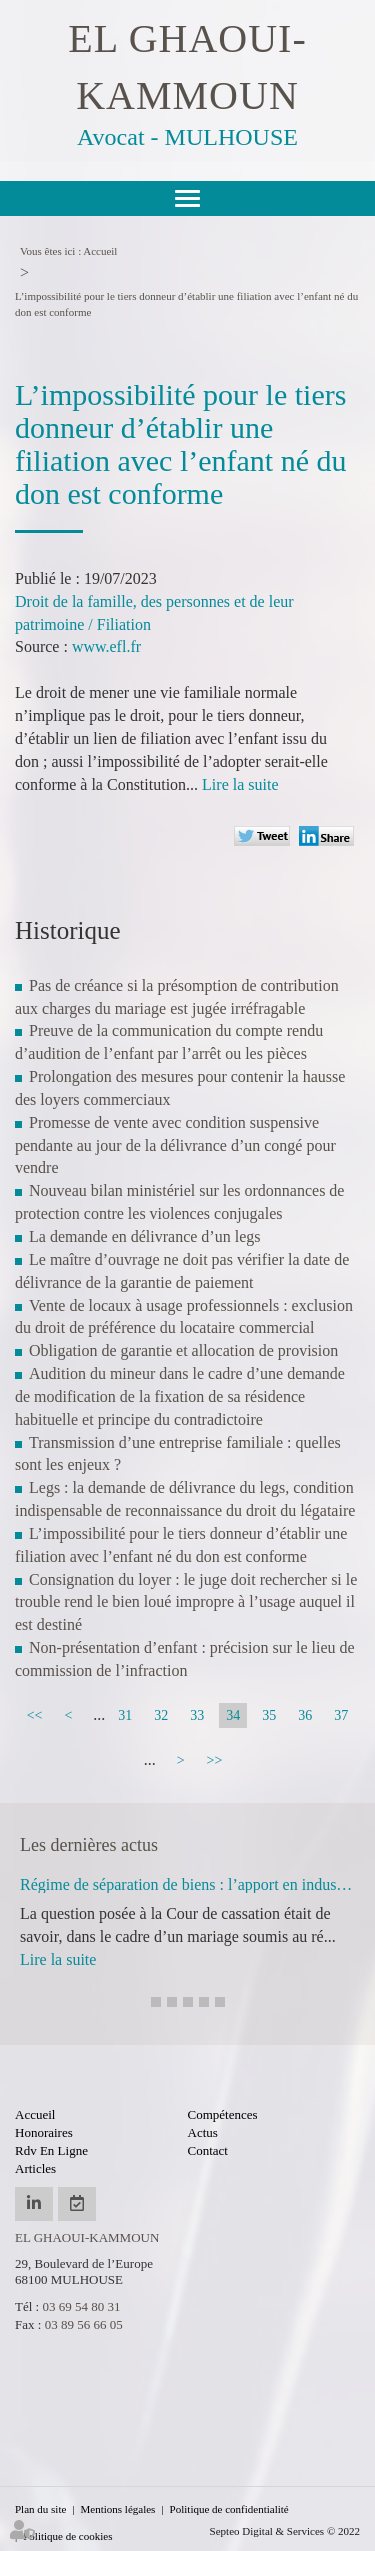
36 (305, 1715)
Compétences (223, 2114)
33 (197, 1715)
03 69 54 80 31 (81, 2306)
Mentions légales (118, 2509)
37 (341, 1715)
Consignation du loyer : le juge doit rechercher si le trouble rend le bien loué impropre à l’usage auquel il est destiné (186, 1602)
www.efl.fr (106, 646)
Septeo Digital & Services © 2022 (285, 2531)
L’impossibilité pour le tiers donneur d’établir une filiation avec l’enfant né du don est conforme (186, 304)
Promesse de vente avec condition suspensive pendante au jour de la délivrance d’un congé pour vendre (175, 1145)
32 (161, 1715)
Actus (203, 2132)
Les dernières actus (89, 1845)
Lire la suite (240, 784)
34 (233, 1715)
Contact (208, 2150)
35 (269, 1715)
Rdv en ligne (51, 2150)
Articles (35, 2168)
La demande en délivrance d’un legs (144, 1236)
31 (125, 1715)
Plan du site (40, 2509)
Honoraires (44, 2132)
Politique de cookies (67, 2536)
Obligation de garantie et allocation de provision (183, 1350)
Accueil (100, 251)
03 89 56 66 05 (84, 2324)
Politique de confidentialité (229, 2509)
